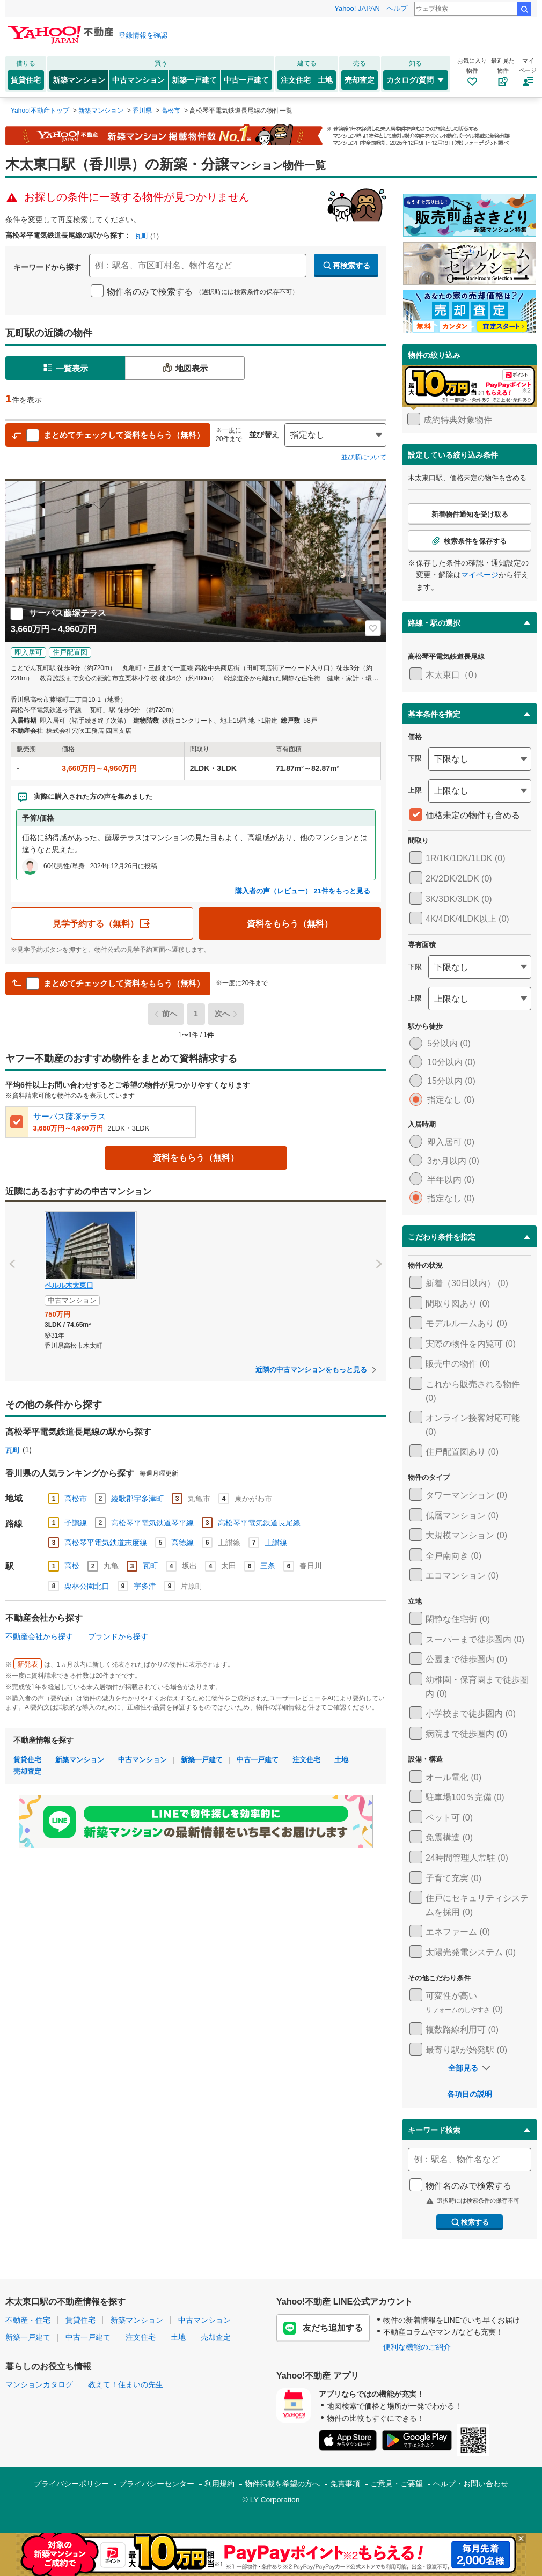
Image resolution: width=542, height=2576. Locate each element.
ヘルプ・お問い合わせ (470, 2483)
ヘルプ (396, 8)
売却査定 (360, 80)
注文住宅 (296, 80)
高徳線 (182, 1542)
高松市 (75, 1498)
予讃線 (75, 1522)
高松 (71, 1565)
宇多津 (145, 1586)
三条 (267, 1565)
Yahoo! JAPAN (357, 8)
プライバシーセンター (156, 2483)
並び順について (363, 457)
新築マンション (79, 80)
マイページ (480, 574)
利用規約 (219, 2483)
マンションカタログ (39, 2384)
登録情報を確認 (143, 35)
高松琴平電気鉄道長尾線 (259, 1522)
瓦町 (142, 236)
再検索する (346, 265)
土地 (325, 80)
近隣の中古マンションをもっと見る (311, 1370)
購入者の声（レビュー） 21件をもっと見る (302, 891)
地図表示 (185, 367)
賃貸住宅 (26, 80)
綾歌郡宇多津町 (137, 1498)
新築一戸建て (194, 80)
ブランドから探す (118, 1636)
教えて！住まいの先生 (125, 2384)
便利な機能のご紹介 (417, 2347)
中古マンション (138, 80)
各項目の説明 (469, 2094)
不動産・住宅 (27, 2320)
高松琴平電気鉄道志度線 (105, 1542)
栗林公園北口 (86, 1586)
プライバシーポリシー (71, 2483)
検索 (524, 9)
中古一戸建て (246, 80)
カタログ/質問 (415, 80)
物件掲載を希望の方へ (282, 2483)
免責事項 (345, 2483)
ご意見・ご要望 (396, 2483)
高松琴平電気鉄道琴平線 (152, 1522)
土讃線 (276, 1542)
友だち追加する (323, 2328)
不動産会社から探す (39, 1636)
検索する (469, 2222)
